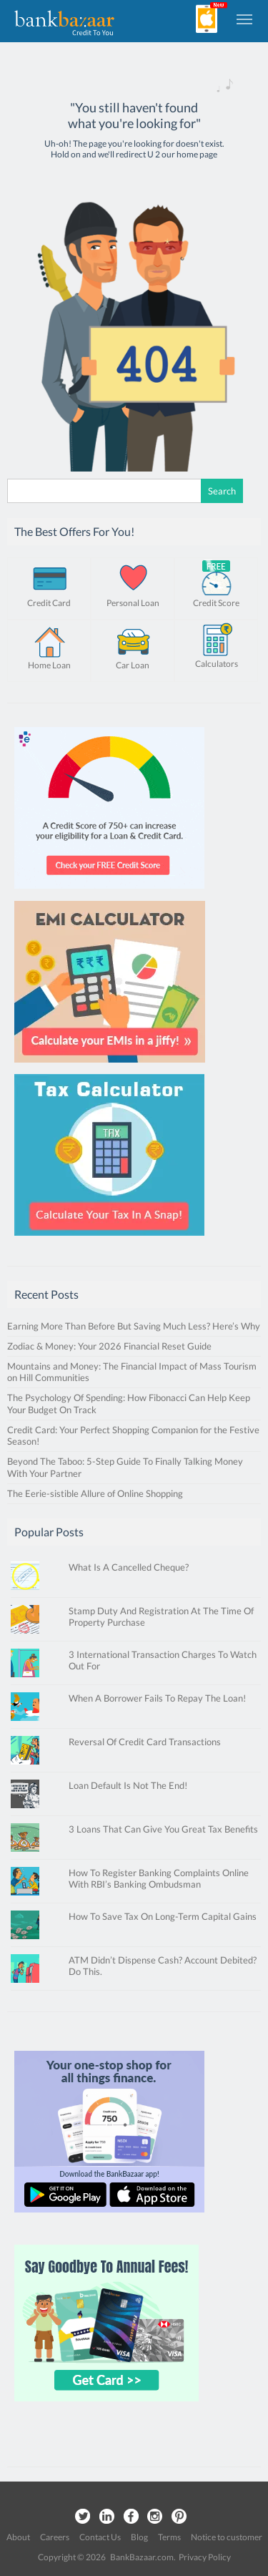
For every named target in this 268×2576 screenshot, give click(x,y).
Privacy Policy (205, 2557)
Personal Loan (132, 602)
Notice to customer (226, 2537)
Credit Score (216, 602)
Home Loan (49, 665)
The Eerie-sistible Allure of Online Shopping (95, 1493)
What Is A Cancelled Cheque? (129, 1567)
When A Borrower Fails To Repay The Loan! (157, 1698)
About (18, 2537)
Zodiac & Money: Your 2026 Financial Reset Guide (109, 1346)
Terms (169, 2537)
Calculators (216, 663)
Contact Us (100, 2537)
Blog (139, 2537)
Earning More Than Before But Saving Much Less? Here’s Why (133, 1326)
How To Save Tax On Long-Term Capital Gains (163, 1916)
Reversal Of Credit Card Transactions (145, 1741)
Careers (54, 2537)
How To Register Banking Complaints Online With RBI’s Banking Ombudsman (159, 1878)
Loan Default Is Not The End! (128, 1785)
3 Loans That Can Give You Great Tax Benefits (163, 1829)
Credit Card (49, 602)
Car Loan (132, 665)
